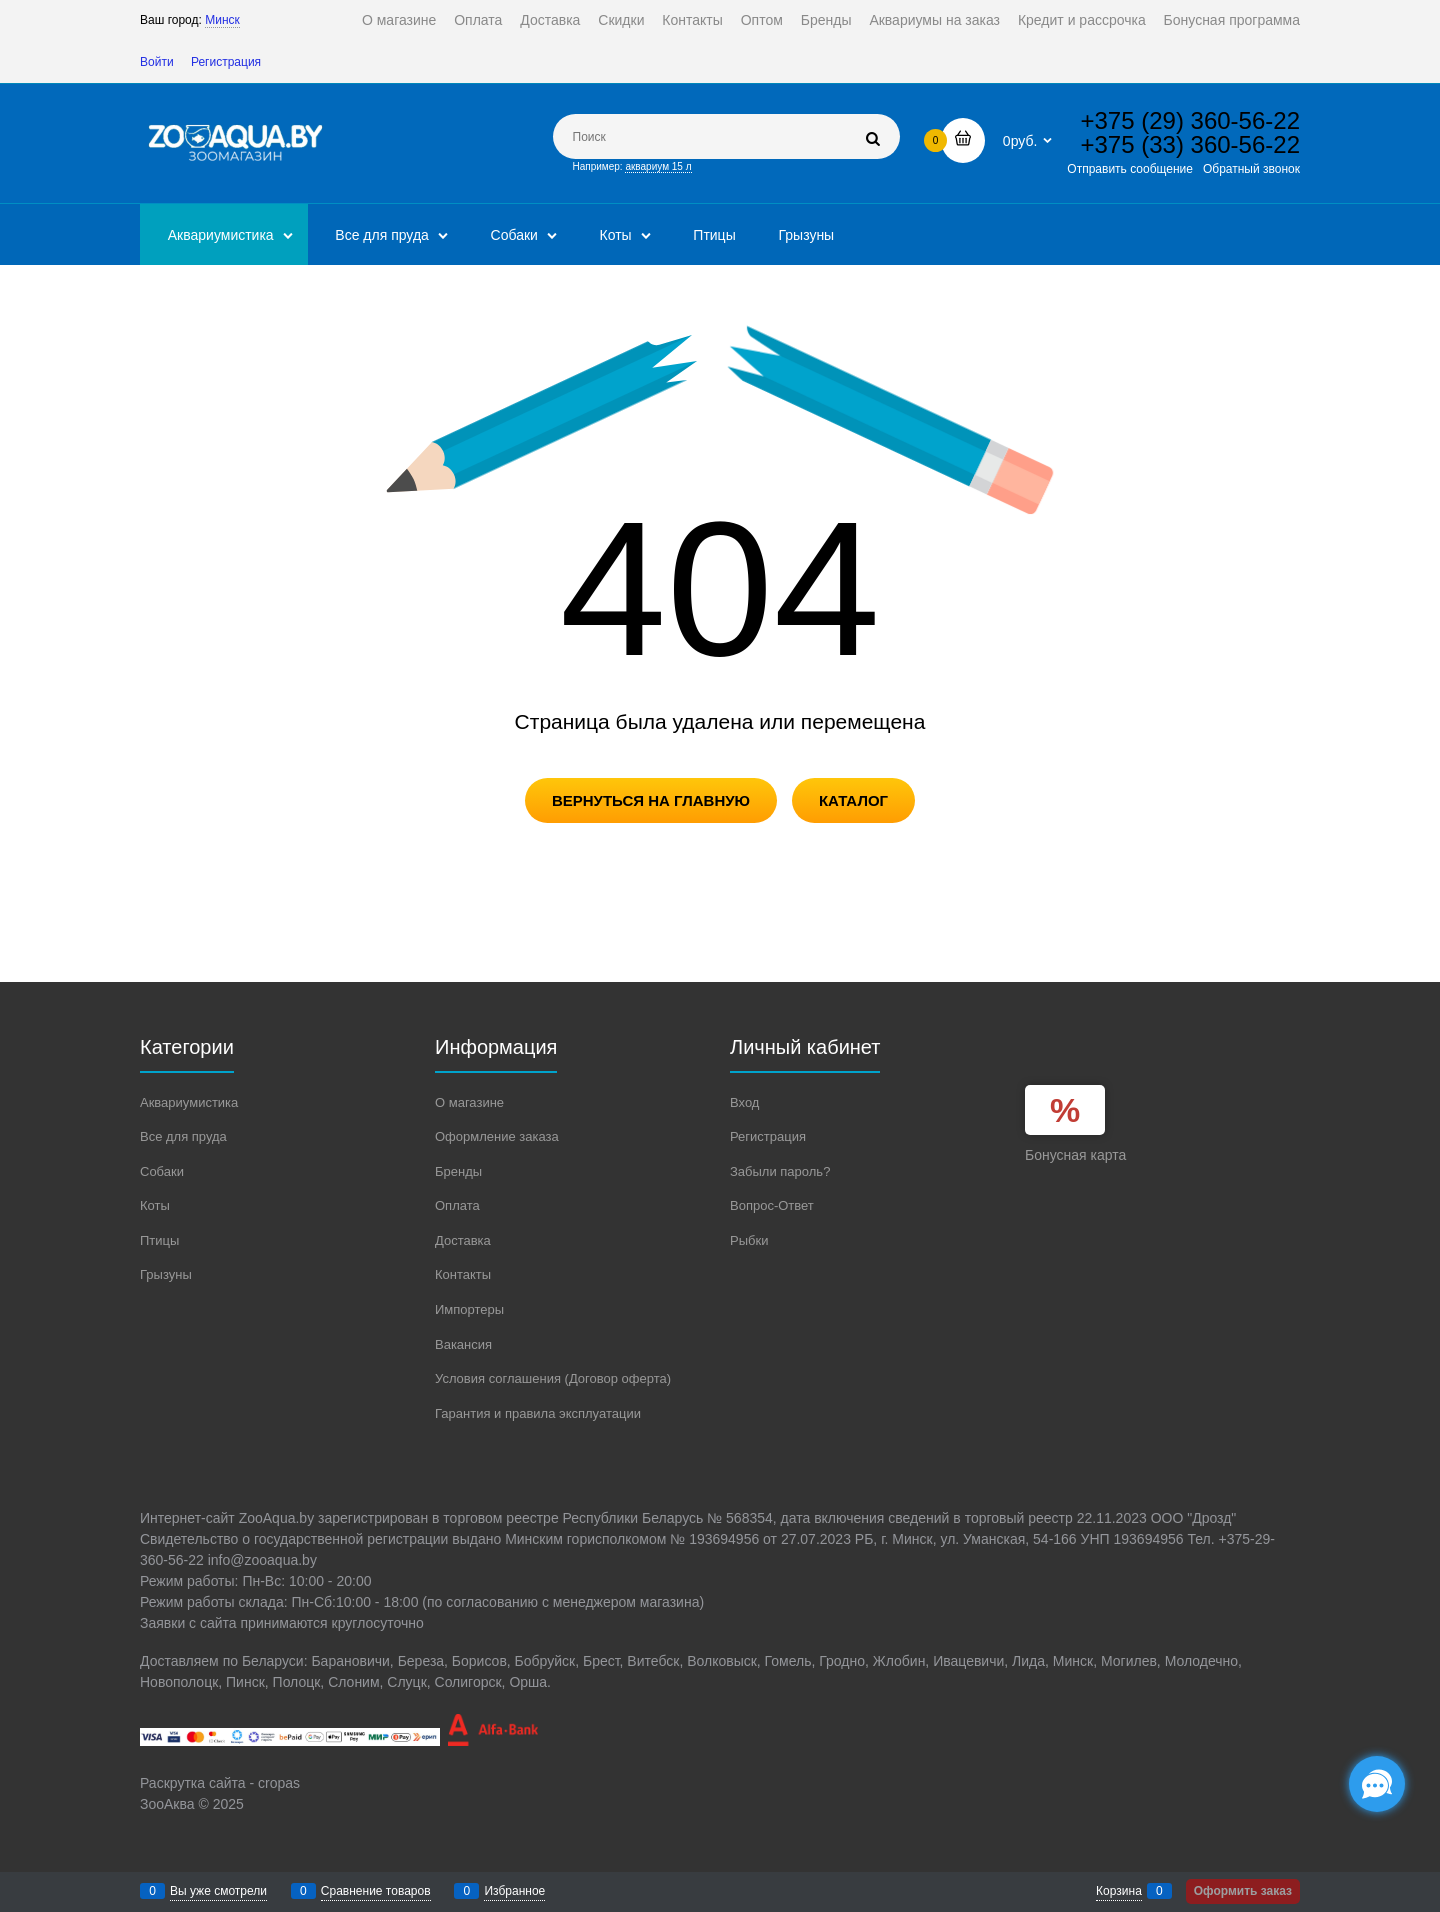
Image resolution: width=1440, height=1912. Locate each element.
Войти (157, 62)
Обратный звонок (1251, 169)
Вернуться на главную (651, 800)
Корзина (1119, 1891)
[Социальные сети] (1377, 1784)
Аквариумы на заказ (934, 20)
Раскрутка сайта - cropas (220, 1783)
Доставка (550, 20)
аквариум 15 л (658, 166)
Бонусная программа (1232, 20)
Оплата (478, 20)
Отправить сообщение (1130, 169)
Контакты (692, 20)
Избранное (514, 1891)
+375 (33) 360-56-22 (1191, 144)
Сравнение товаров (376, 1891)
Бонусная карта (1075, 1155)
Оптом (762, 20)
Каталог (853, 800)
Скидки (621, 20)
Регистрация (226, 62)
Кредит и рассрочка (1082, 20)
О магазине (399, 20)
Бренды (826, 20)
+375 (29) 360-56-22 (1191, 120)
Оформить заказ (1243, 1891)
